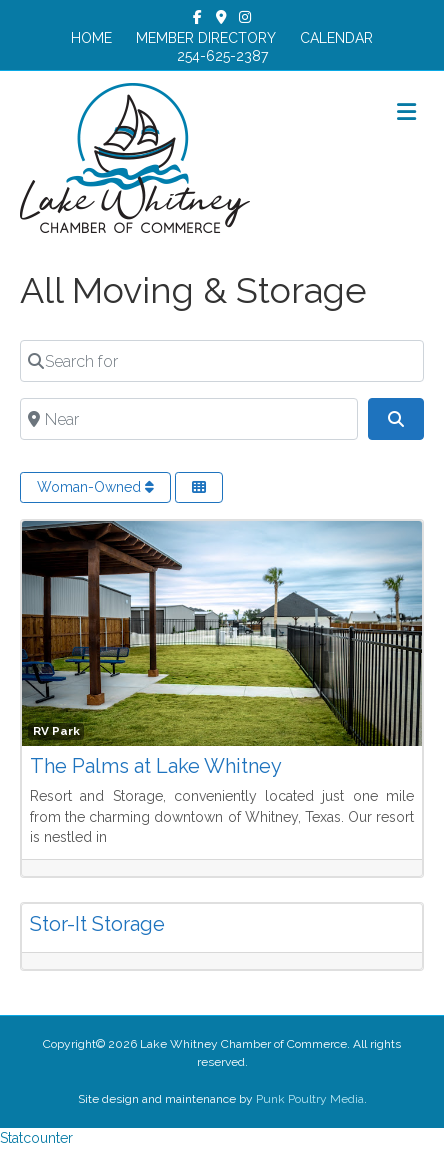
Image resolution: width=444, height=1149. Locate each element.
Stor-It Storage (97, 924)
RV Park (56, 731)
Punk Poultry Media (310, 1099)
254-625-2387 (222, 56)
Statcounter (36, 1138)
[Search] (396, 419)
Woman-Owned (95, 487)
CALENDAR (336, 38)
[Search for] (222, 361)
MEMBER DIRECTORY (206, 38)
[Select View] (199, 487)
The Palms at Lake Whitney (156, 766)
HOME (91, 38)
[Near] (189, 419)
